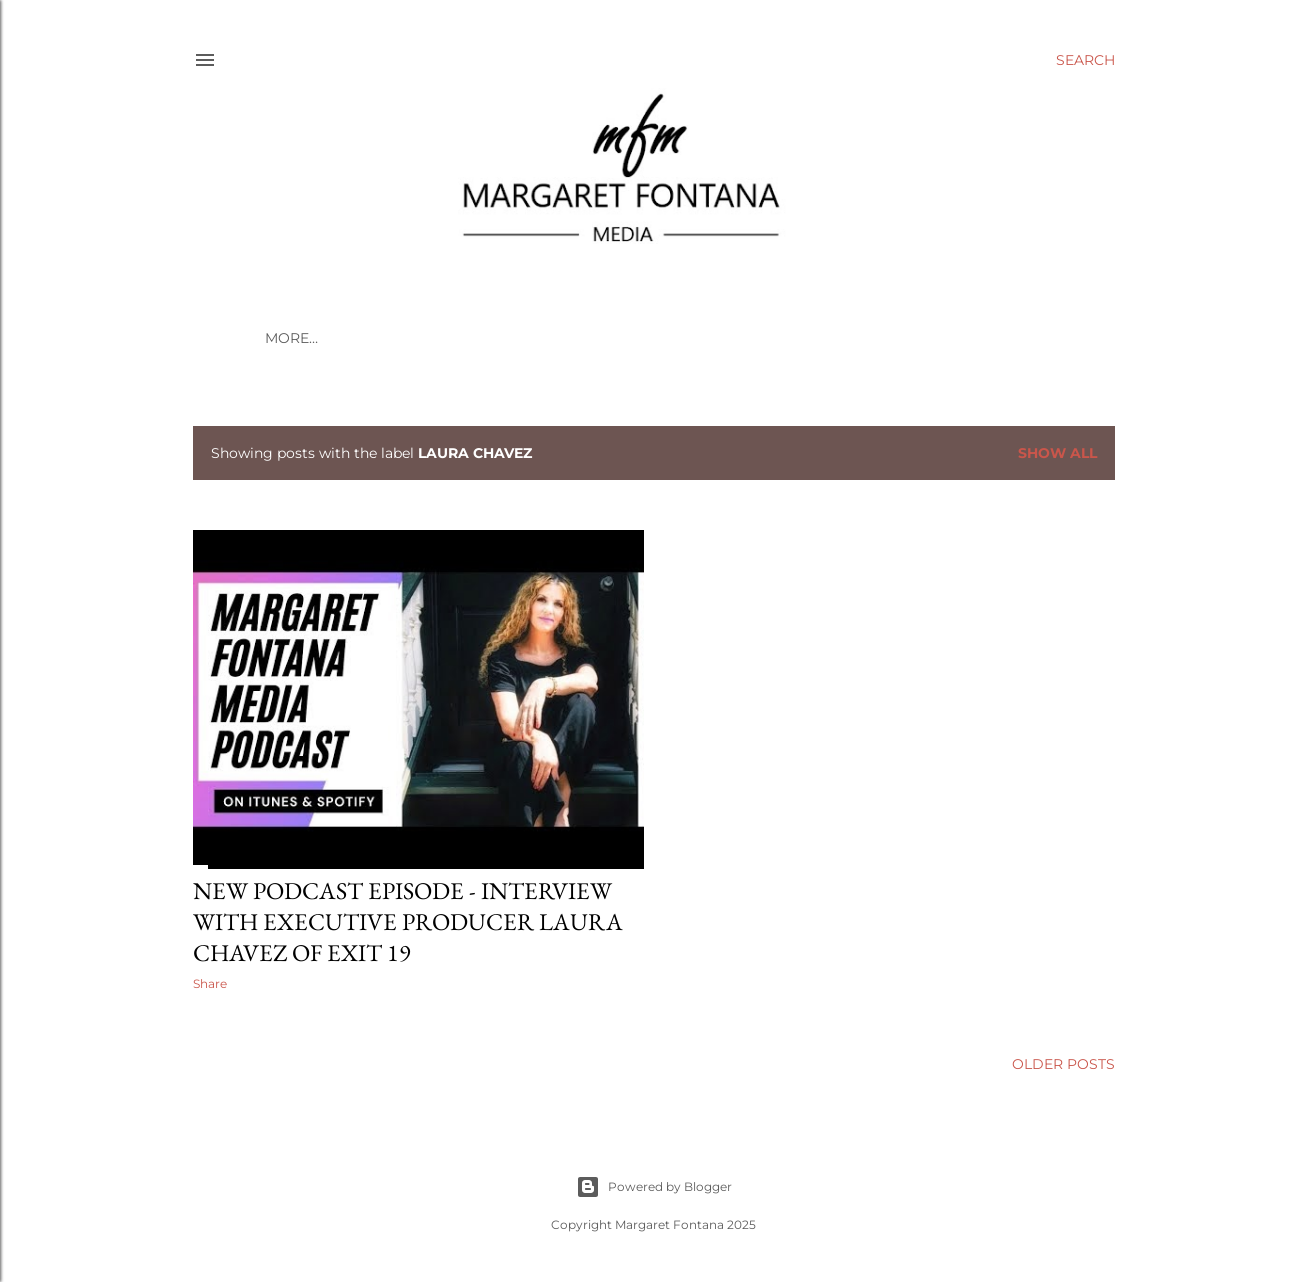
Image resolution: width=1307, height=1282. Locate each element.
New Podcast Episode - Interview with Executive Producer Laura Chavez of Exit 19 (408, 921)
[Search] (1085, 60)
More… (291, 338)
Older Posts (1063, 1064)
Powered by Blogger (654, 1187)
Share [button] (210, 983)
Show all (1057, 453)
